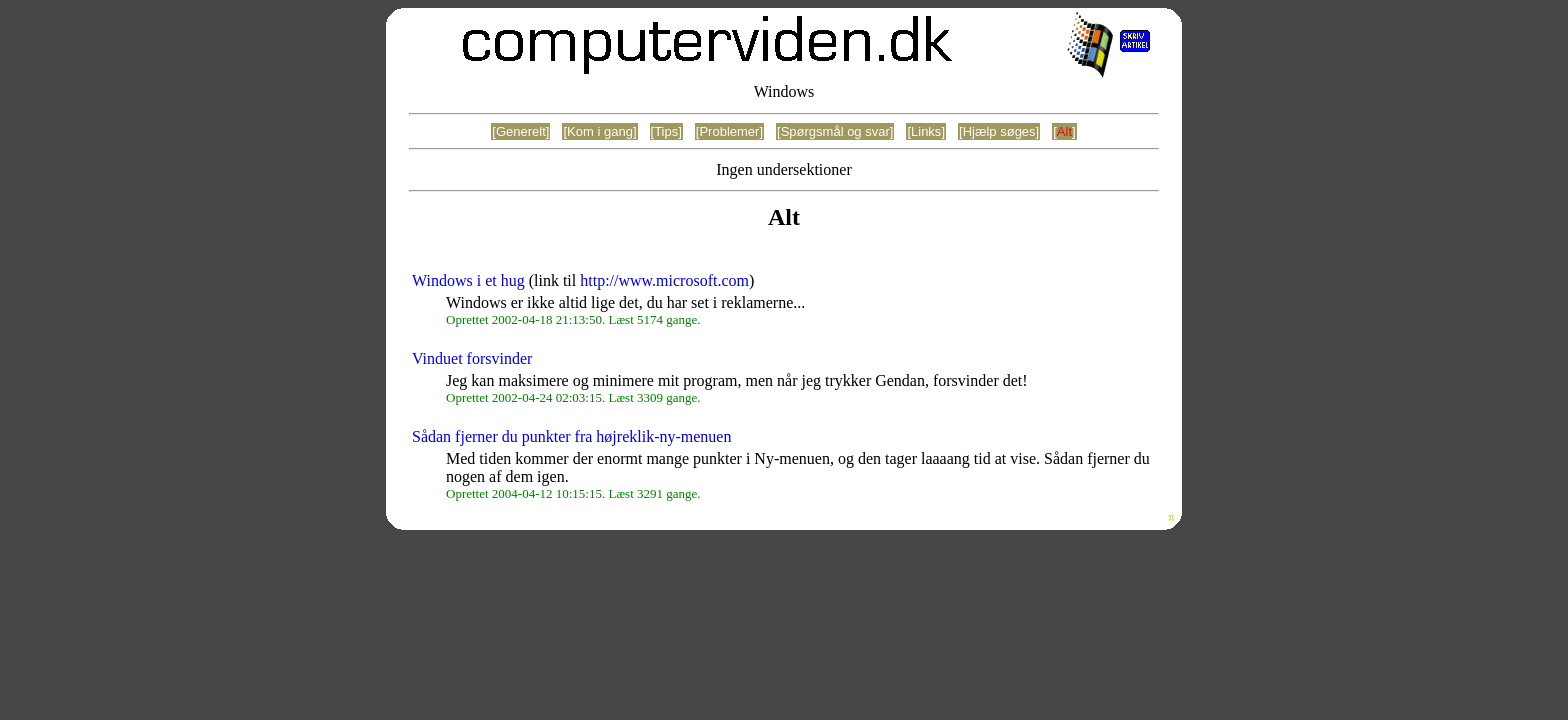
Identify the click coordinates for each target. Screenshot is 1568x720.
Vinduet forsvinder (472, 358)
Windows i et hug (468, 280)
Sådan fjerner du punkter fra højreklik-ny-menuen (571, 436)
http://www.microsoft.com (664, 280)
